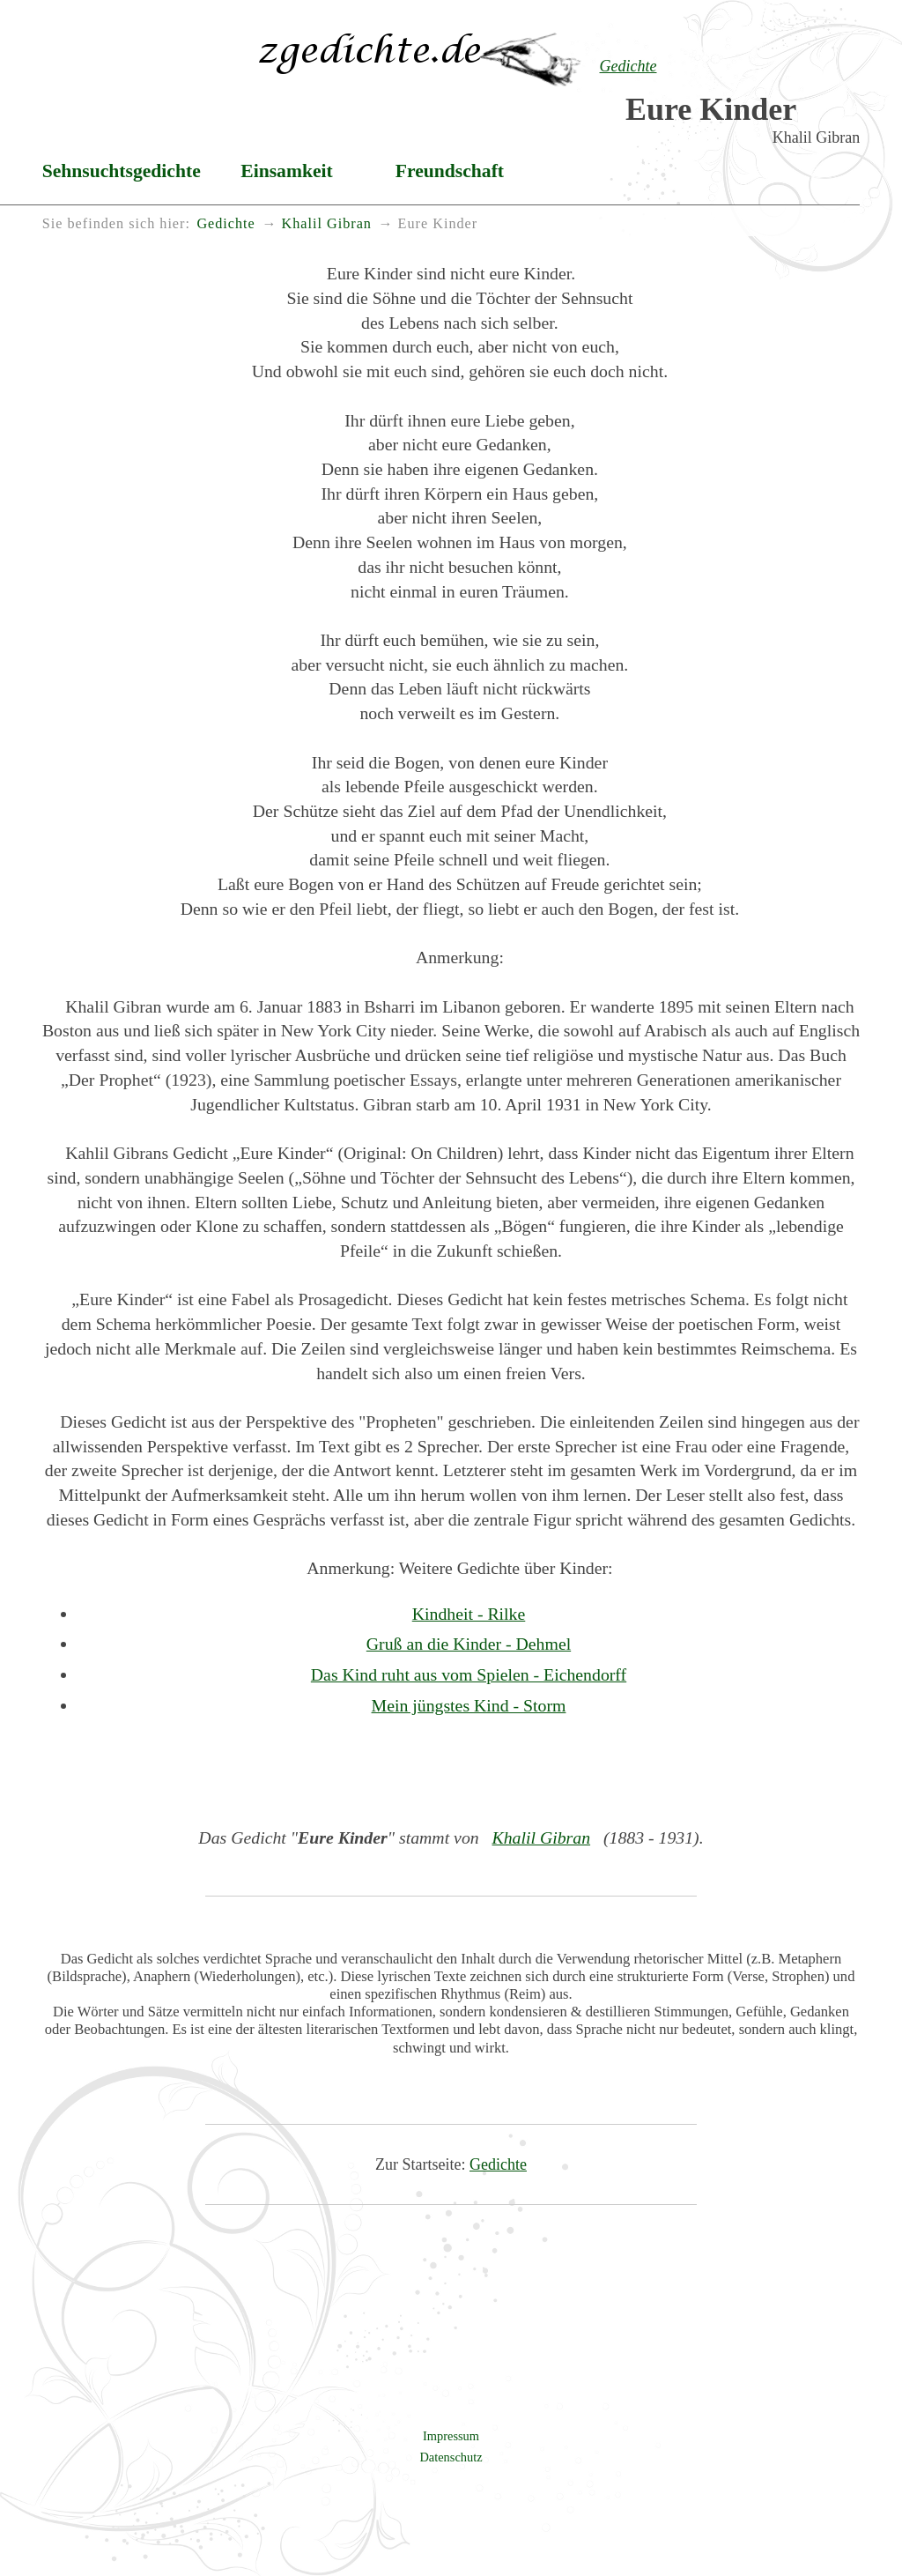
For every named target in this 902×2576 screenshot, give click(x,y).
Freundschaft (450, 171)
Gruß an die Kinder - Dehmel (468, 1643)
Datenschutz (450, 2457)
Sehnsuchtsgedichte (121, 171)
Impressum (451, 2436)
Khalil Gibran (541, 1837)
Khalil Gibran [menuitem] (326, 224)
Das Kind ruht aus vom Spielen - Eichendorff (468, 1674)
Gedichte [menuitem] (225, 224)
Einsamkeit (286, 171)
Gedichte (498, 2164)
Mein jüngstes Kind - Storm (469, 1705)
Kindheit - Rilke (469, 1613)
